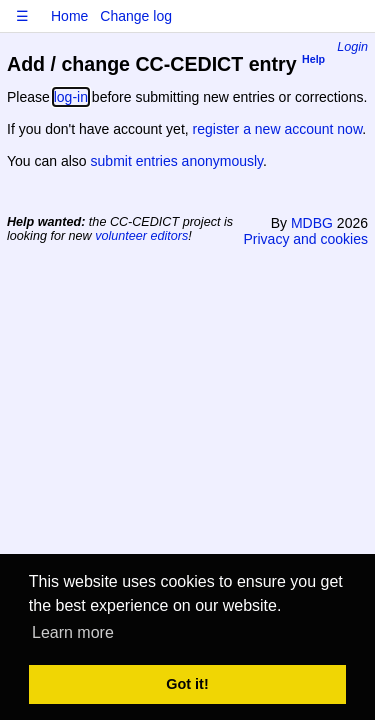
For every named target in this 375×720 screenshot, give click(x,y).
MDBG (312, 223)
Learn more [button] (73, 632)
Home (69, 16)
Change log (136, 16)
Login (352, 47)
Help (313, 60)
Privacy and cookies (305, 239)
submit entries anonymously (177, 161)
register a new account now (278, 129)
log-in (71, 97)
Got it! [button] (187, 684)
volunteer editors (141, 236)
